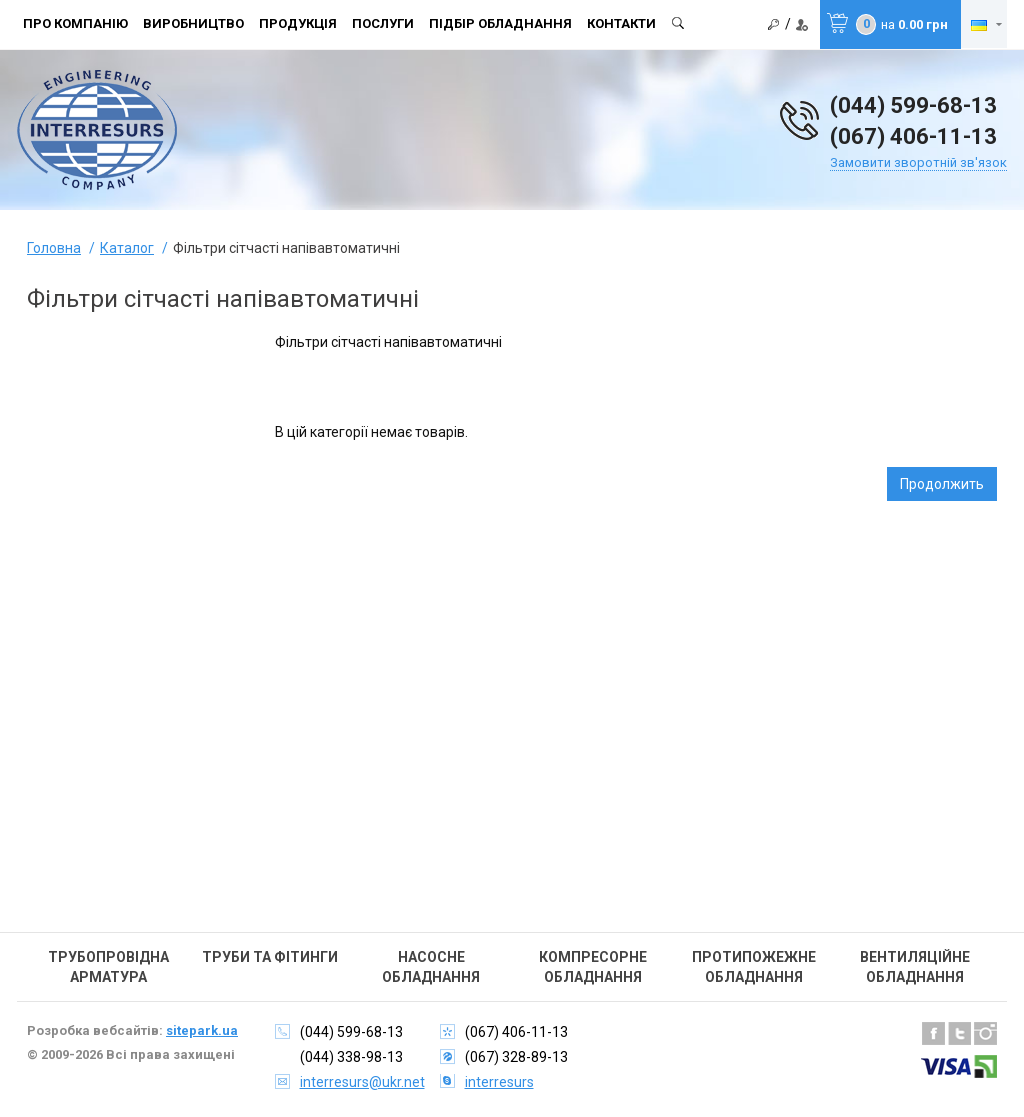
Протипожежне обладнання (754, 967)
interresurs (499, 1082)
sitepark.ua (202, 1030)
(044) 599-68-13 (913, 105)
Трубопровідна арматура (108, 967)
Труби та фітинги (270, 957)
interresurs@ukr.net (362, 1082)
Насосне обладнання (431, 967)
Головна (54, 248)
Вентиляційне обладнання (915, 967)
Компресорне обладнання (593, 967)
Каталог (127, 248)
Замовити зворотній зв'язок (918, 162)
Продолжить (942, 484)
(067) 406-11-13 (913, 136)
